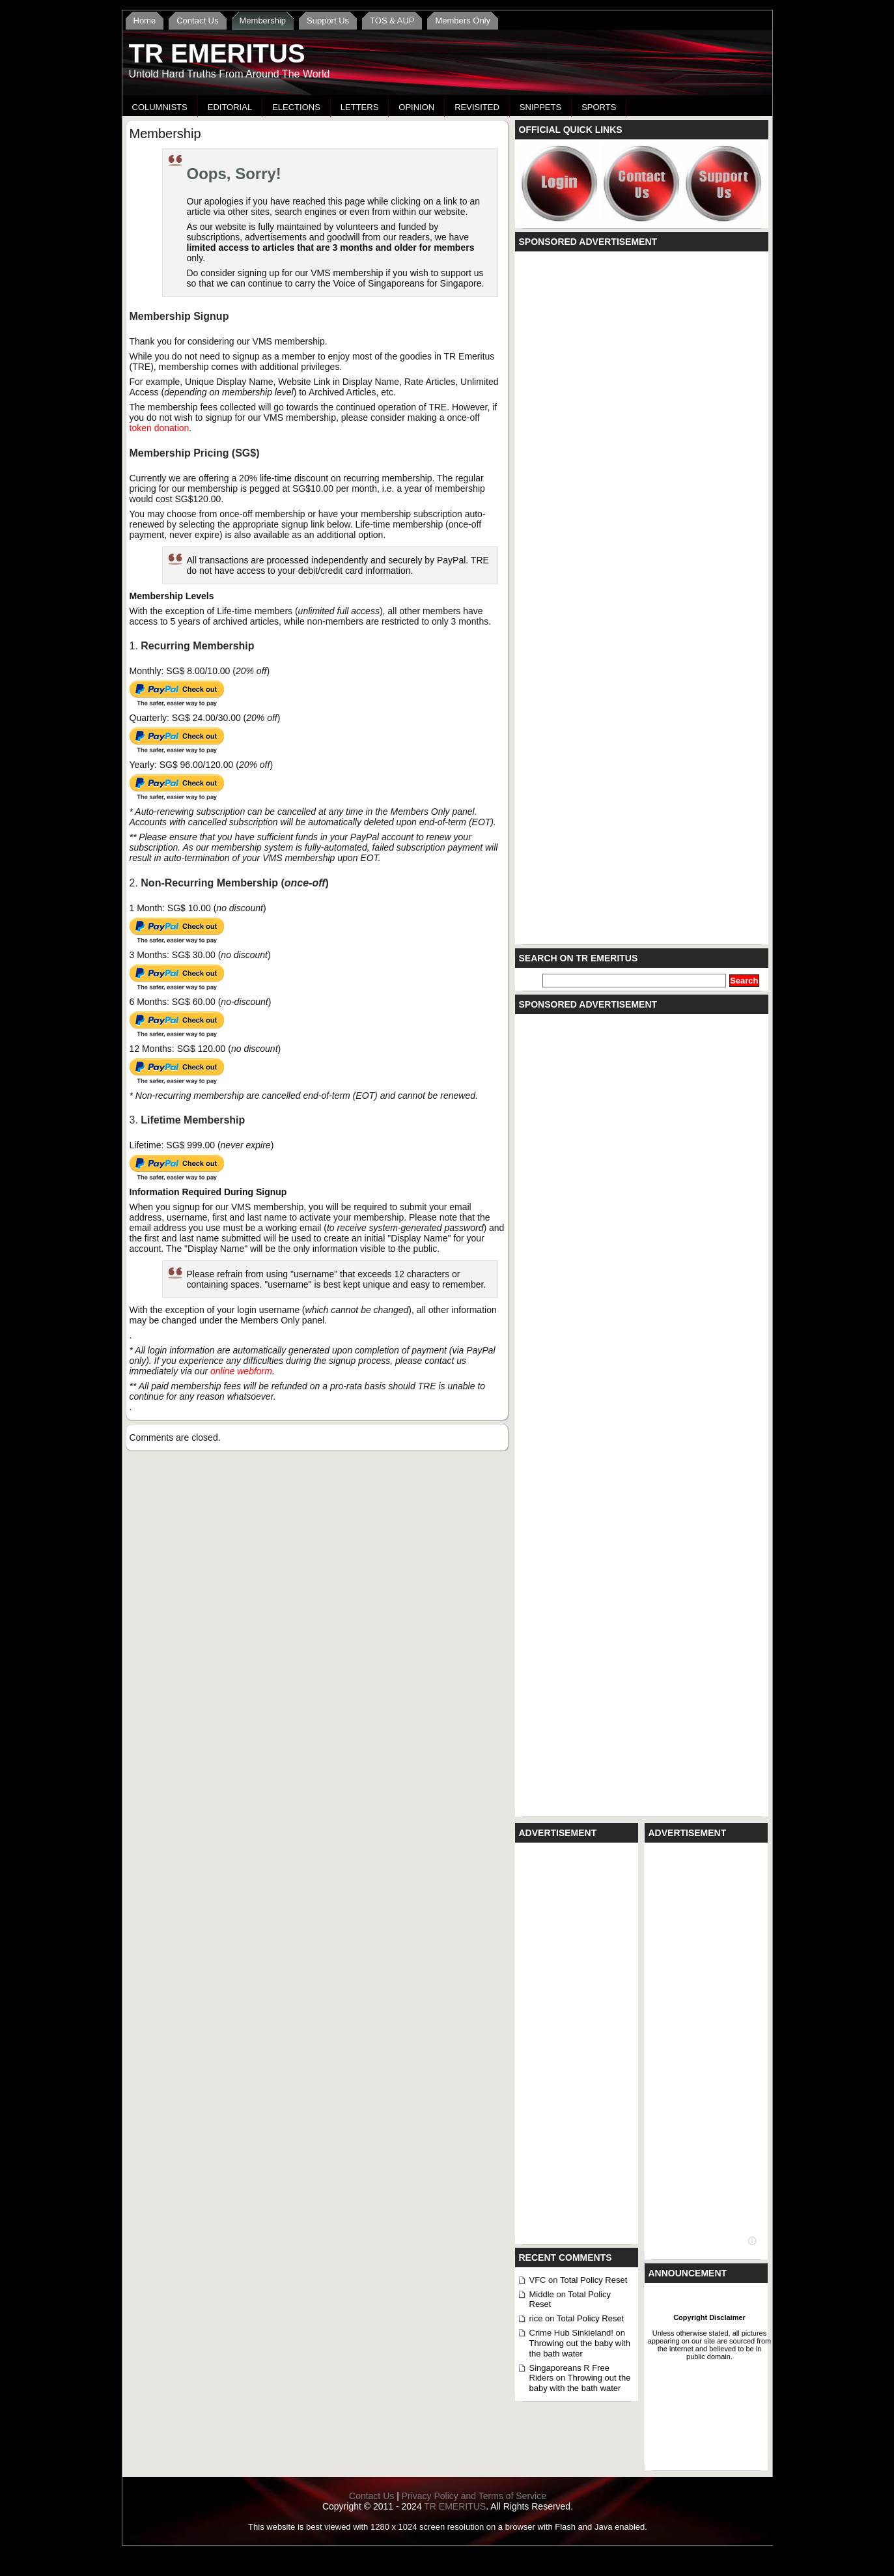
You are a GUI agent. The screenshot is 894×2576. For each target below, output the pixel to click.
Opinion (416, 107)
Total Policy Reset (593, 2280)
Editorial (230, 107)
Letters (360, 107)
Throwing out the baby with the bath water (579, 2348)
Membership (165, 133)
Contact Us (371, 2496)
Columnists (160, 107)
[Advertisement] (618, 102)
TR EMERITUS (217, 53)
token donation (159, 428)
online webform (241, 1371)
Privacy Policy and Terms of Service (474, 2496)
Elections (296, 107)
